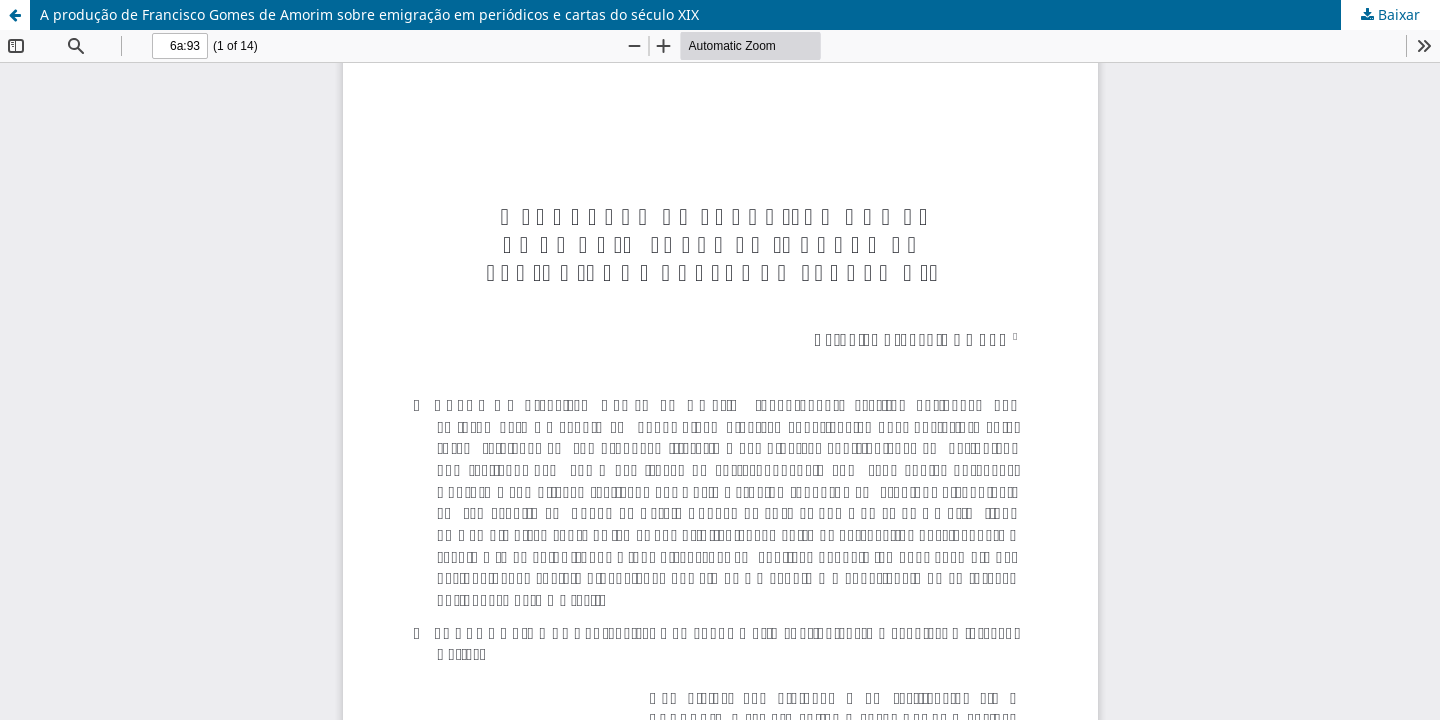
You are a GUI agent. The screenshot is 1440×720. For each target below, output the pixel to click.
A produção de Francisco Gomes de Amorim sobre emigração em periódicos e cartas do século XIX (369, 14)
